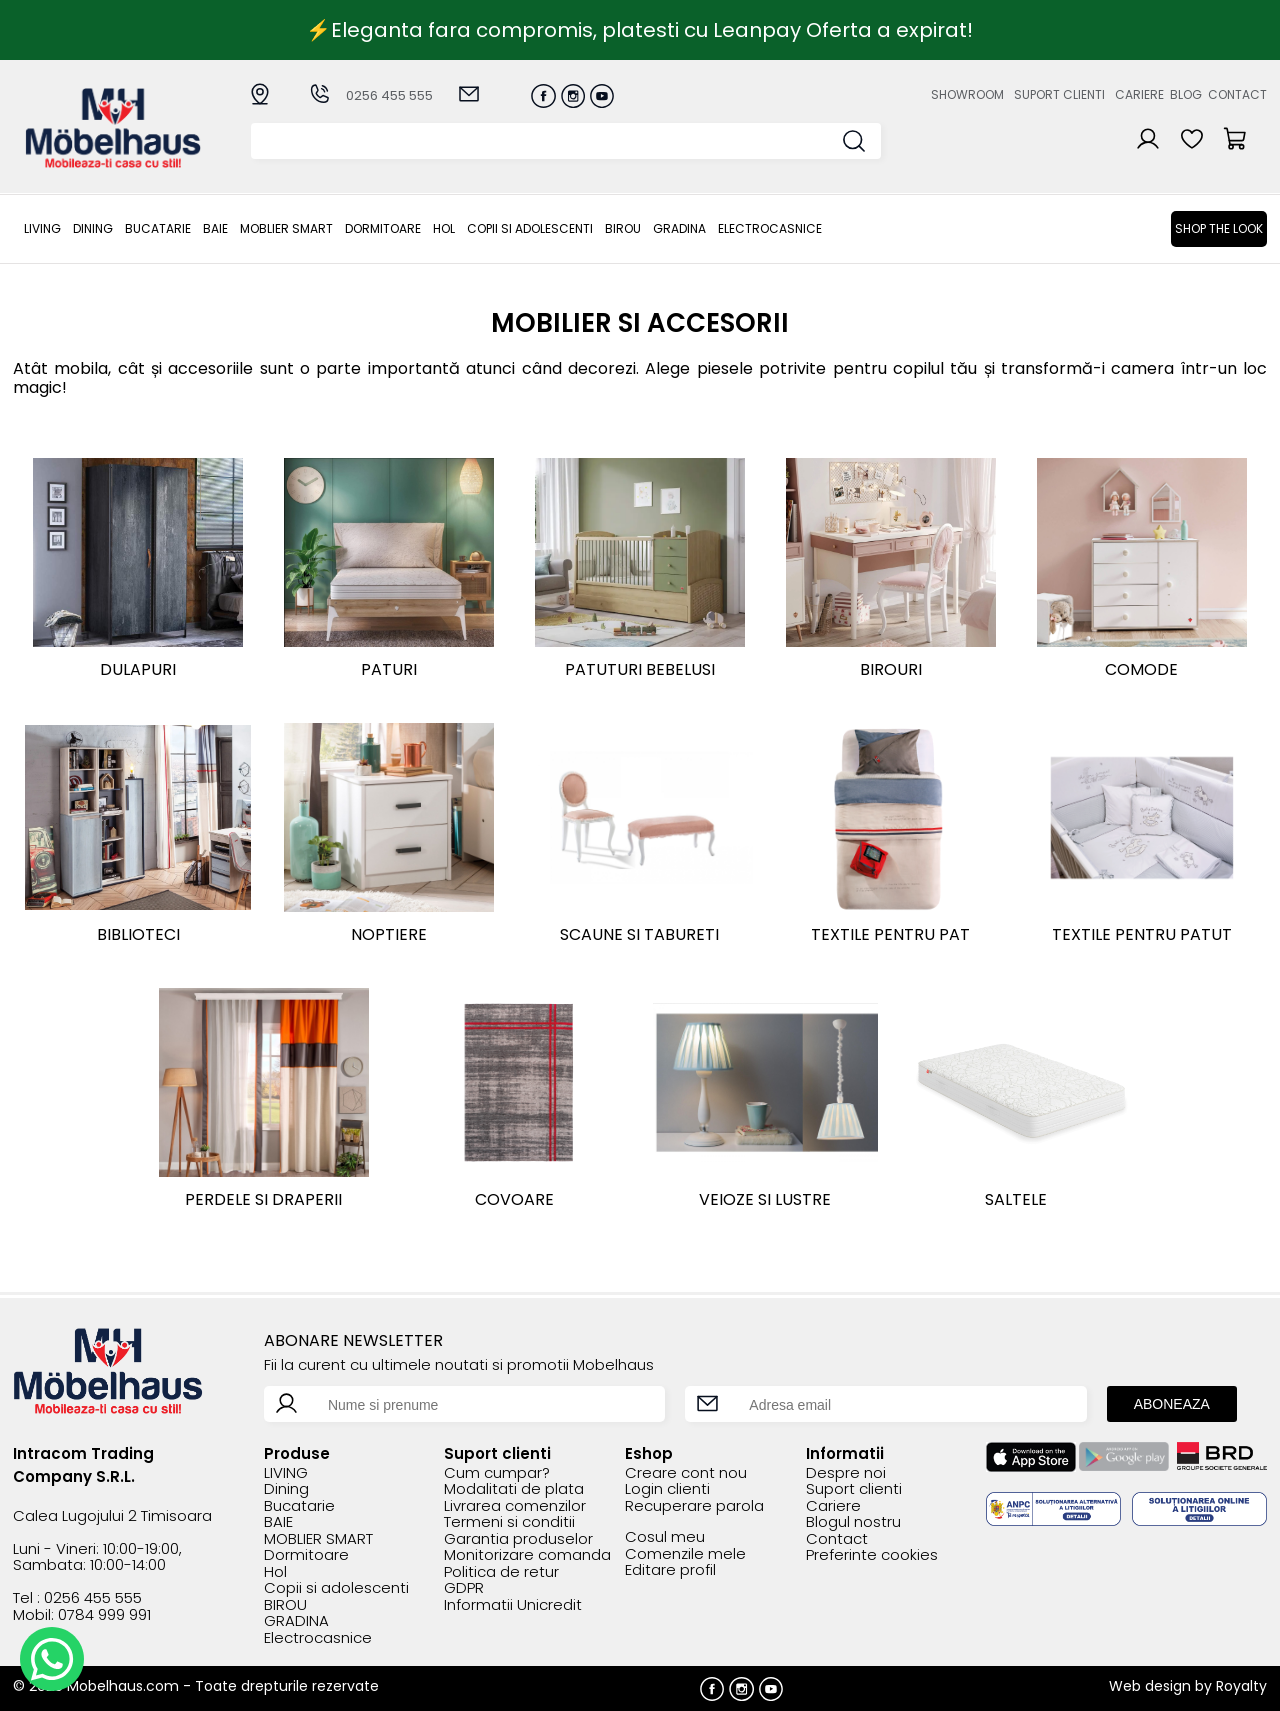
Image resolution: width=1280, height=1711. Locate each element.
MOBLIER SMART (286, 228)
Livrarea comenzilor (515, 1506)
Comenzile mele (685, 1554)
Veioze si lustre (765, 1199)
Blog (1186, 94)
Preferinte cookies (872, 1555)
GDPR (464, 1588)
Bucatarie (158, 228)
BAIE (215, 228)
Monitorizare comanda (527, 1555)
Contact (1237, 94)
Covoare (514, 1199)
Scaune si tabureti (639, 934)
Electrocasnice (770, 228)
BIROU (623, 228)
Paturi (389, 669)
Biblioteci (138, 934)
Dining (93, 228)
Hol (444, 228)
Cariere (1139, 94)
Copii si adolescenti (530, 228)
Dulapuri (138, 669)
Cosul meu (665, 1537)
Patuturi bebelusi (640, 669)
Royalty (1241, 1686)
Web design (1150, 1686)
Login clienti (667, 1489)
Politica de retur (501, 1572)
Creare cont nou (686, 1473)
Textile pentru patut (1142, 934)
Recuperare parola (694, 1506)
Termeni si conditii (509, 1522)
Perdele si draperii (263, 1199)
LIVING (42, 228)
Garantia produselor (518, 1539)
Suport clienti (1059, 94)
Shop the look (1219, 228)
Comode (1141, 669)
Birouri (891, 669)
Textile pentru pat (890, 934)
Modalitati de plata (514, 1489)
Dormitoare (383, 228)
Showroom (967, 94)
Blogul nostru (853, 1522)
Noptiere (389, 934)
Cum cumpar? (497, 1473)
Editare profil (670, 1570)
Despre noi (846, 1473)
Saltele (1016, 1199)
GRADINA (679, 228)
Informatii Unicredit (513, 1605)
